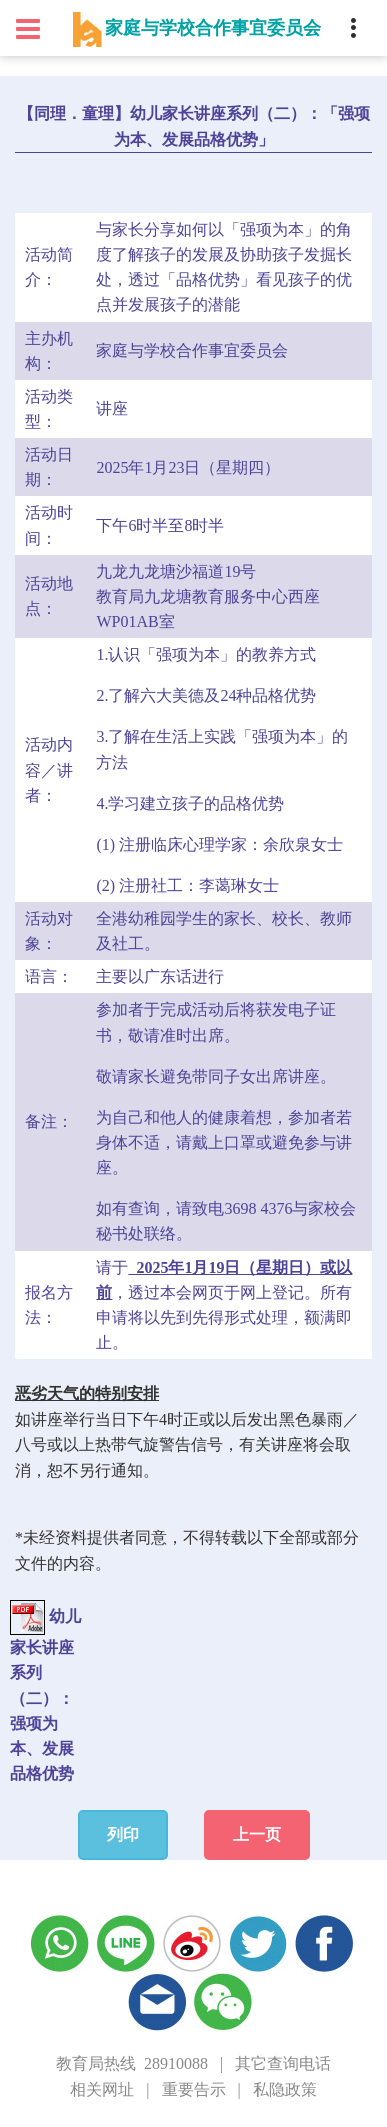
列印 (123, 1834)
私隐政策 (285, 2089)
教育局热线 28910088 (132, 2063)
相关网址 (102, 2089)
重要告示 (194, 2089)
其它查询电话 (283, 2063)
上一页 (257, 1834)
